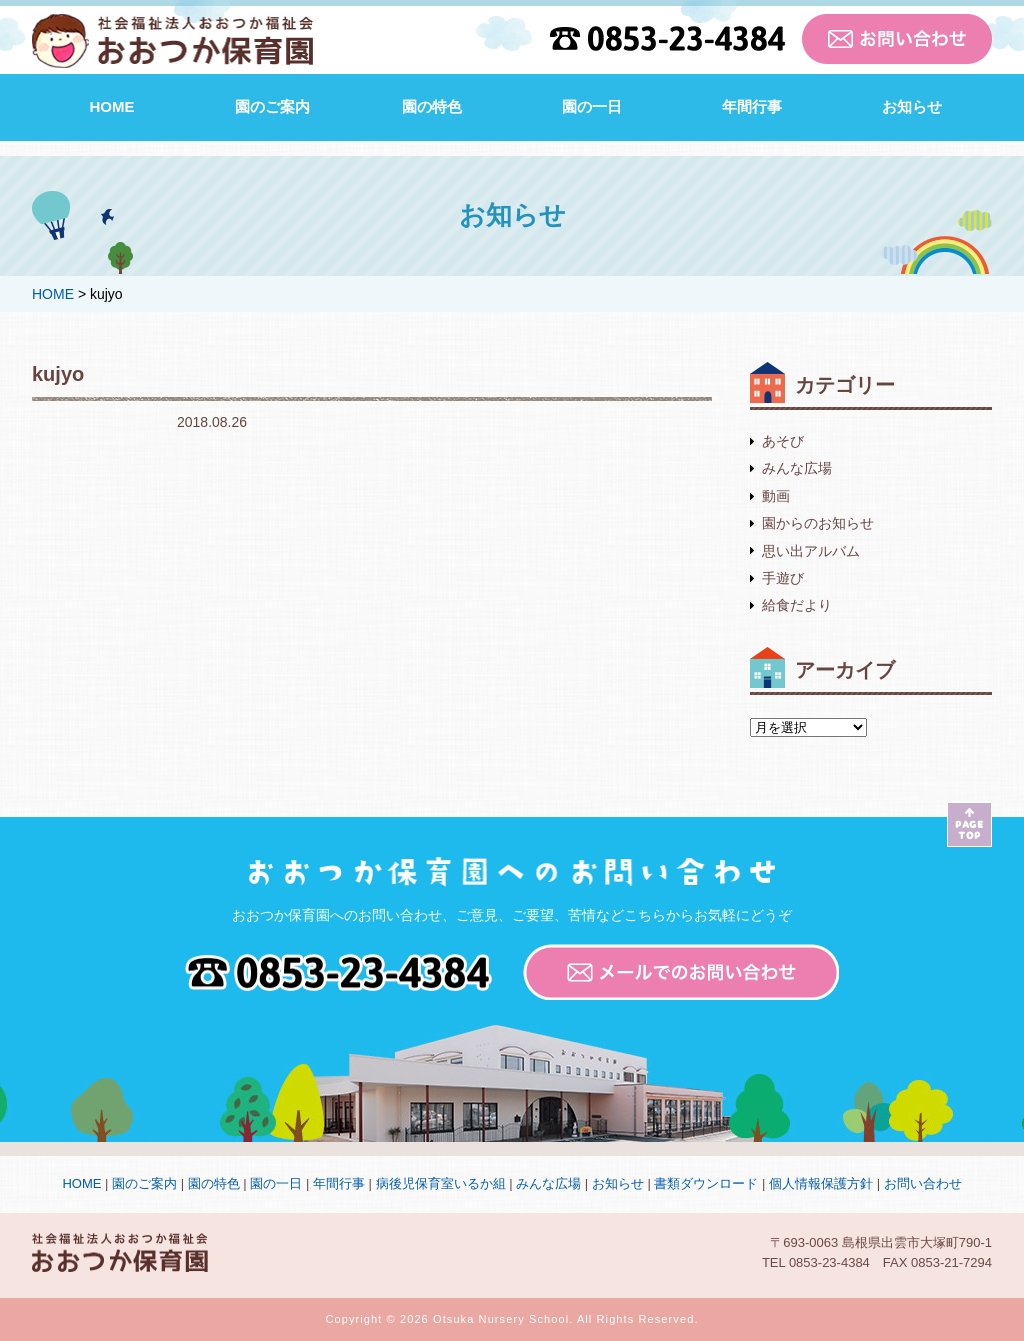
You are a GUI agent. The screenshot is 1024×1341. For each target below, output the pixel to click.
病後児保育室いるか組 (441, 1183)
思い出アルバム (811, 551)
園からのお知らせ (818, 523)
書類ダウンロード (706, 1183)
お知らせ (912, 106)
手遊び (783, 578)
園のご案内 (272, 106)
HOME (112, 106)
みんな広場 (797, 468)
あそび (783, 441)
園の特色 (432, 106)
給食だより (797, 605)
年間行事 (752, 106)
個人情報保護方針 (821, 1183)
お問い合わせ (923, 1183)
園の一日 (592, 106)
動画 (776, 496)
